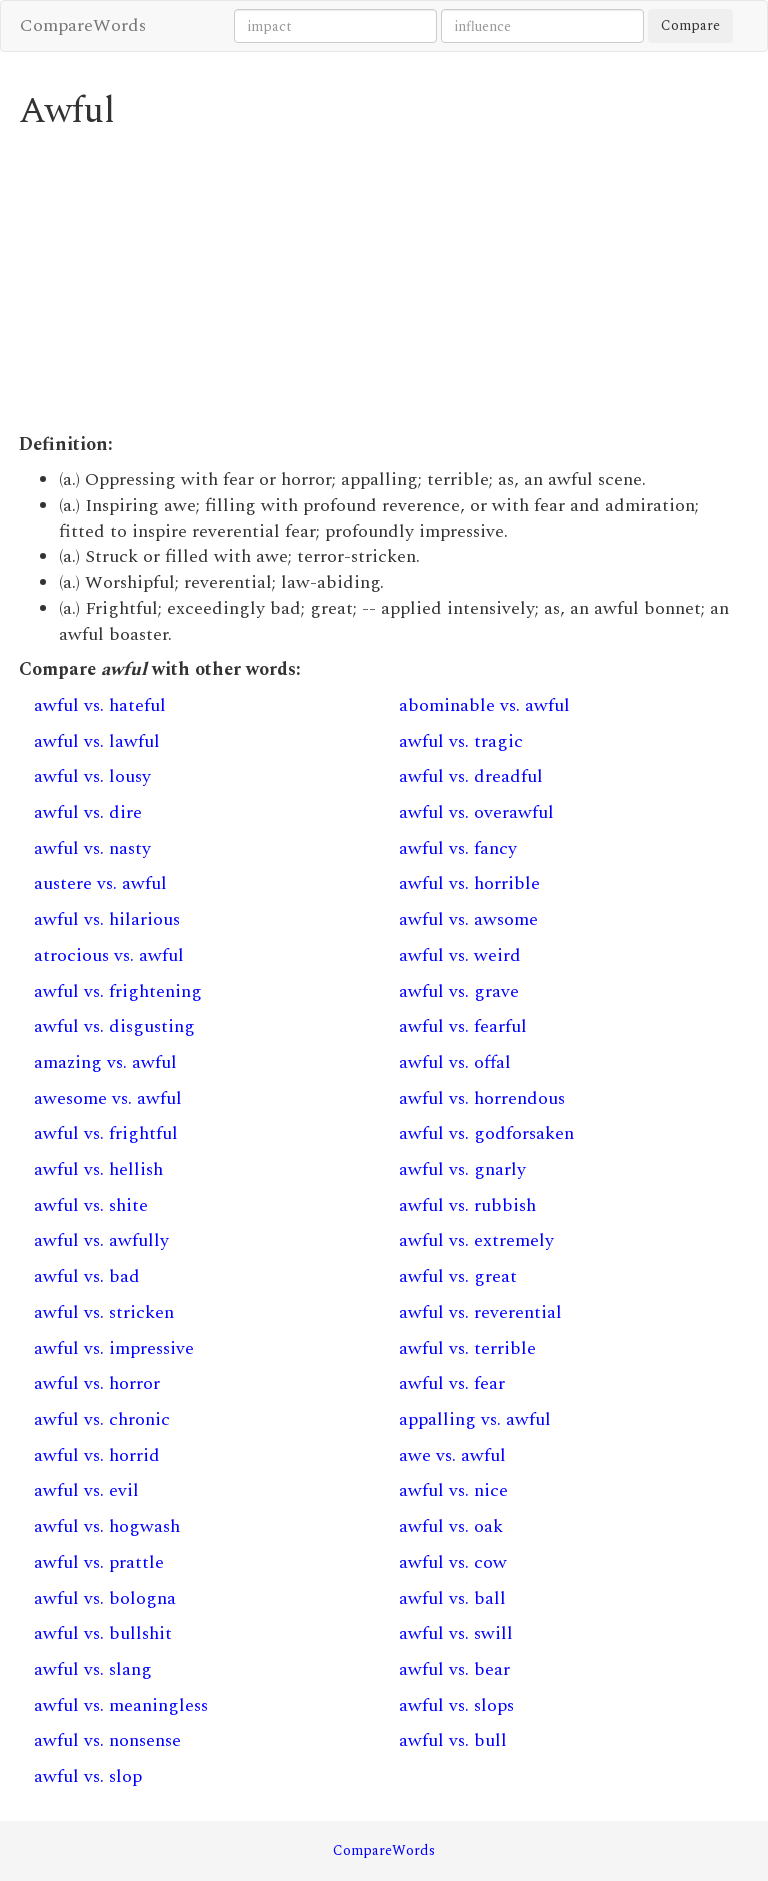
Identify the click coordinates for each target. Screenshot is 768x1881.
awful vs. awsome (468, 919)
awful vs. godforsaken (486, 1133)
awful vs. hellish (98, 1169)
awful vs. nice (453, 1490)
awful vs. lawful (97, 741)
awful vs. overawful (476, 812)
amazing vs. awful (105, 1062)
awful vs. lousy (92, 776)
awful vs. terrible (467, 1348)
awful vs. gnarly (462, 1169)
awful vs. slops (456, 1705)
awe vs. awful (452, 1455)
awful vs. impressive (114, 1348)
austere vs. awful (100, 883)
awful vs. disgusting (114, 1026)
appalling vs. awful (475, 1419)
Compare (690, 25)
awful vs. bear (454, 1669)
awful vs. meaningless (121, 1705)
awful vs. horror (97, 1383)
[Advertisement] (384, 282)
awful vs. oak (451, 1526)
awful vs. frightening (118, 991)
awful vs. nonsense (107, 1740)
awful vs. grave (459, 991)
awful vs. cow (453, 1562)
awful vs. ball (452, 1598)
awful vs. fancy (458, 848)
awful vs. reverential (480, 1312)
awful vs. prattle (99, 1562)
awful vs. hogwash (107, 1526)
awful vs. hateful (100, 705)
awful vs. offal (455, 1062)
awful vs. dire (88, 812)
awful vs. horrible (469, 883)
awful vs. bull (453, 1740)
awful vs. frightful (106, 1133)
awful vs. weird (460, 955)
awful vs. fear (452, 1383)
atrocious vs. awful (109, 955)
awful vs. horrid (97, 1455)
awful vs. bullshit (103, 1633)
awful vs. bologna (105, 1598)
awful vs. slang (93, 1669)
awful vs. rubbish (467, 1205)
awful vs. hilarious (107, 919)
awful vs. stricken (104, 1312)
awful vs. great (458, 1276)
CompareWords (83, 25)
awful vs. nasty (92, 848)
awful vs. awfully (101, 1240)
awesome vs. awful (108, 1098)
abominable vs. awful (484, 705)
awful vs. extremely (476, 1240)
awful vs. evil (86, 1490)
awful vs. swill (456, 1633)
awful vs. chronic (102, 1419)
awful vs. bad (87, 1276)
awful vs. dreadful (471, 776)
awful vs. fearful (463, 1026)
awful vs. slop (88, 1776)
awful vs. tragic (461, 741)
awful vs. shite (91, 1205)
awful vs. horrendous (482, 1098)
